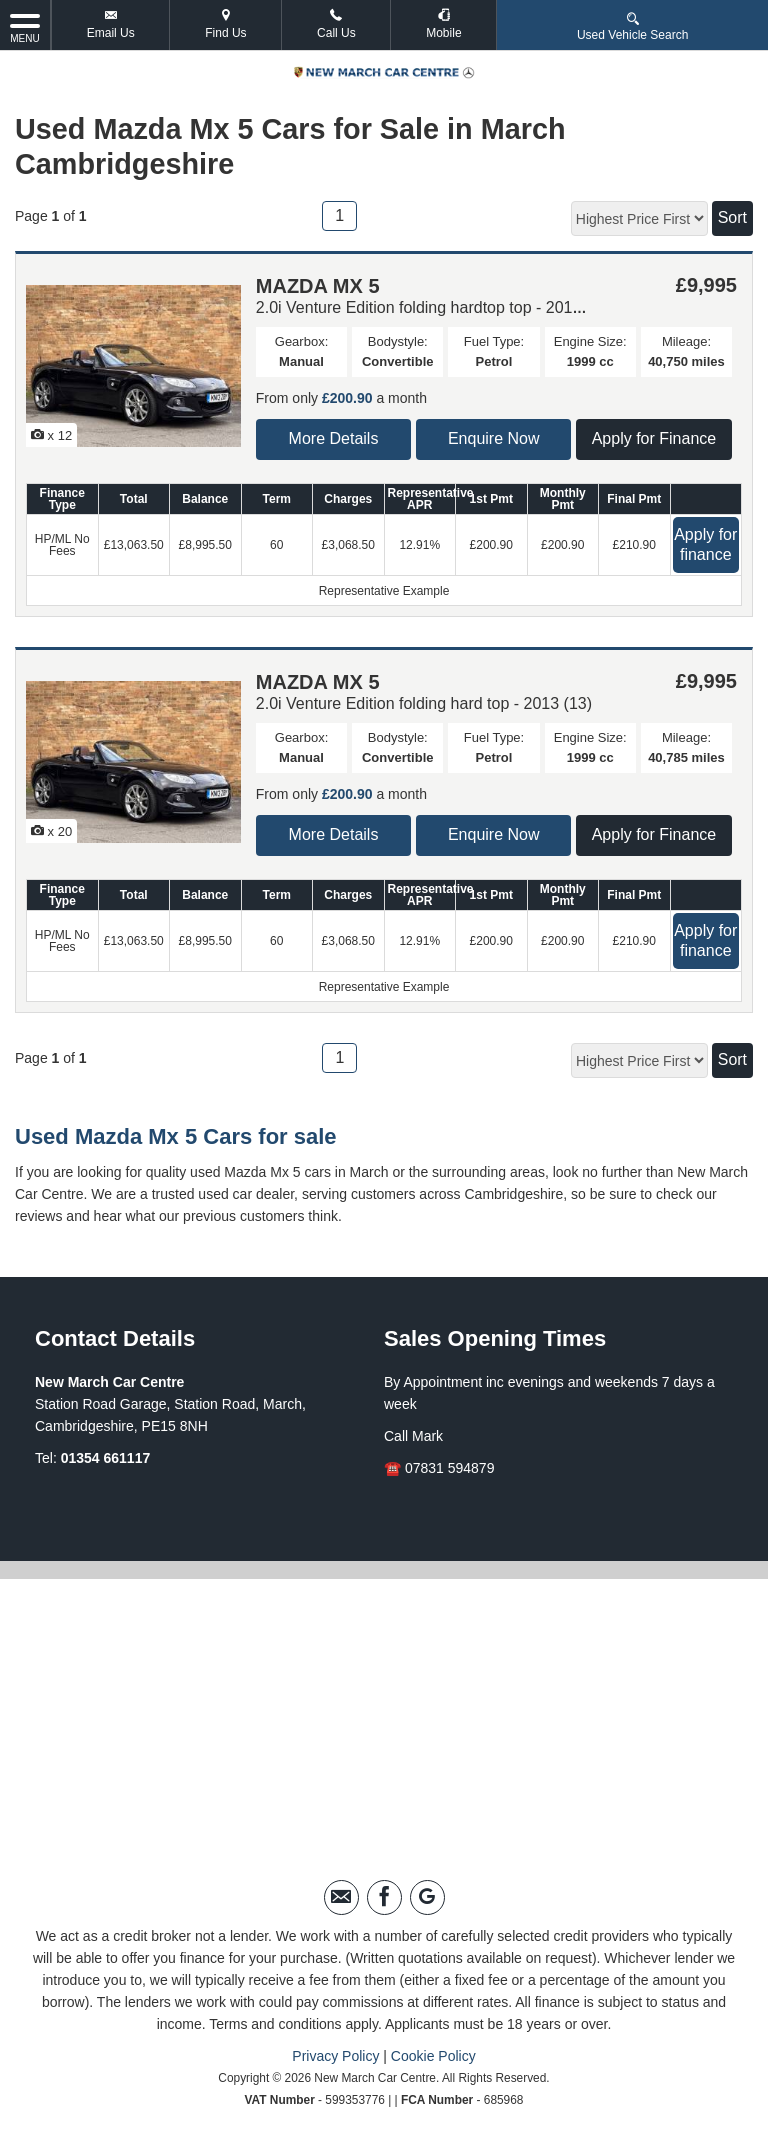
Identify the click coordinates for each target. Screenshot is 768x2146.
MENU (25, 27)
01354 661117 (106, 1458)
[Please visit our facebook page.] (384, 1897)
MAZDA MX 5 (318, 286)
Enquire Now (494, 438)
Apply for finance (705, 544)
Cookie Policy (433, 2056)
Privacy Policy (335, 2056)
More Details (334, 438)
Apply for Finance (654, 438)
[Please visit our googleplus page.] (427, 1897)
